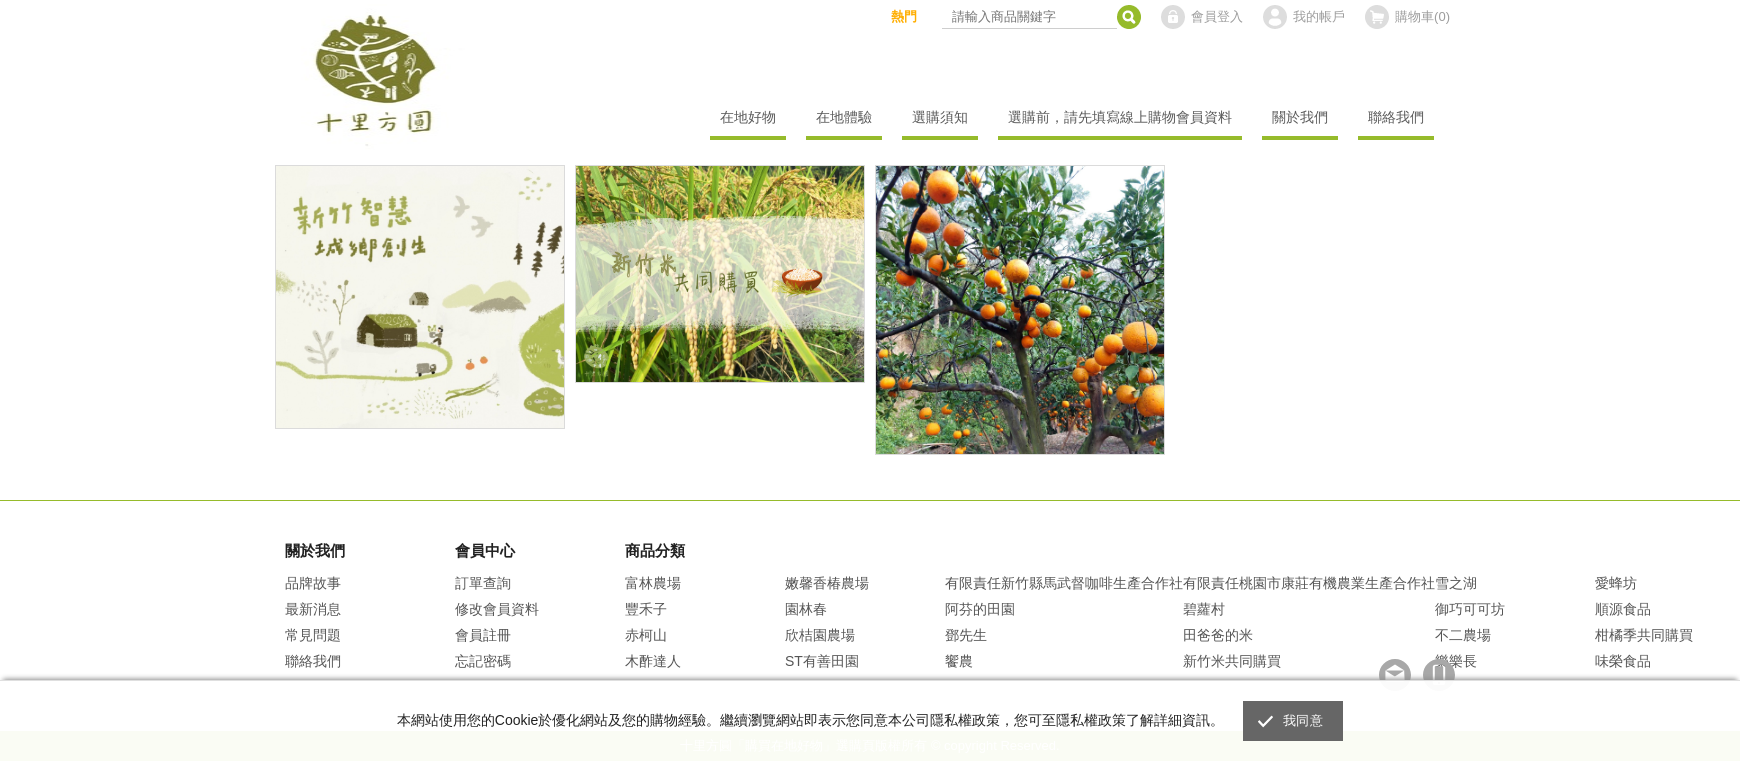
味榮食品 (1623, 661)
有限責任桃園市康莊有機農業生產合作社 (1309, 583)
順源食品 (1623, 609)
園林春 (806, 609)
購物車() (1422, 16)
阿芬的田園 (980, 609)
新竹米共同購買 (1232, 661)
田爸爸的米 (1218, 635)
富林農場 (653, 583)
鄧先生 (966, 635)
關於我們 (1300, 117)
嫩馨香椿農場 (827, 583)
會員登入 (1217, 16)
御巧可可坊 (1470, 609)
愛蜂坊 (1616, 583)
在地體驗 (844, 117)
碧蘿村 (1204, 609)
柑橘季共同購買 (1644, 635)
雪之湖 (1456, 583)
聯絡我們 (1396, 117)
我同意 (1303, 720)
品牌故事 (313, 583)
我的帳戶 (1319, 16)
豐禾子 (646, 609)
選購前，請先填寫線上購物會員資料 (1120, 117)
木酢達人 (653, 661)
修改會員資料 (497, 609)
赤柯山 (646, 635)
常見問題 (313, 635)
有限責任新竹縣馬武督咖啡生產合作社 (1064, 583)
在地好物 (748, 117)
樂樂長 (1456, 661)
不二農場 (1463, 635)
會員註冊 (483, 635)
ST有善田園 (822, 661)
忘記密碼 (483, 661)
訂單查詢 (483, 583)
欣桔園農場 (820, 635)
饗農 (959, 661)
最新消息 (313, 609)
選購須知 (940, 117)
